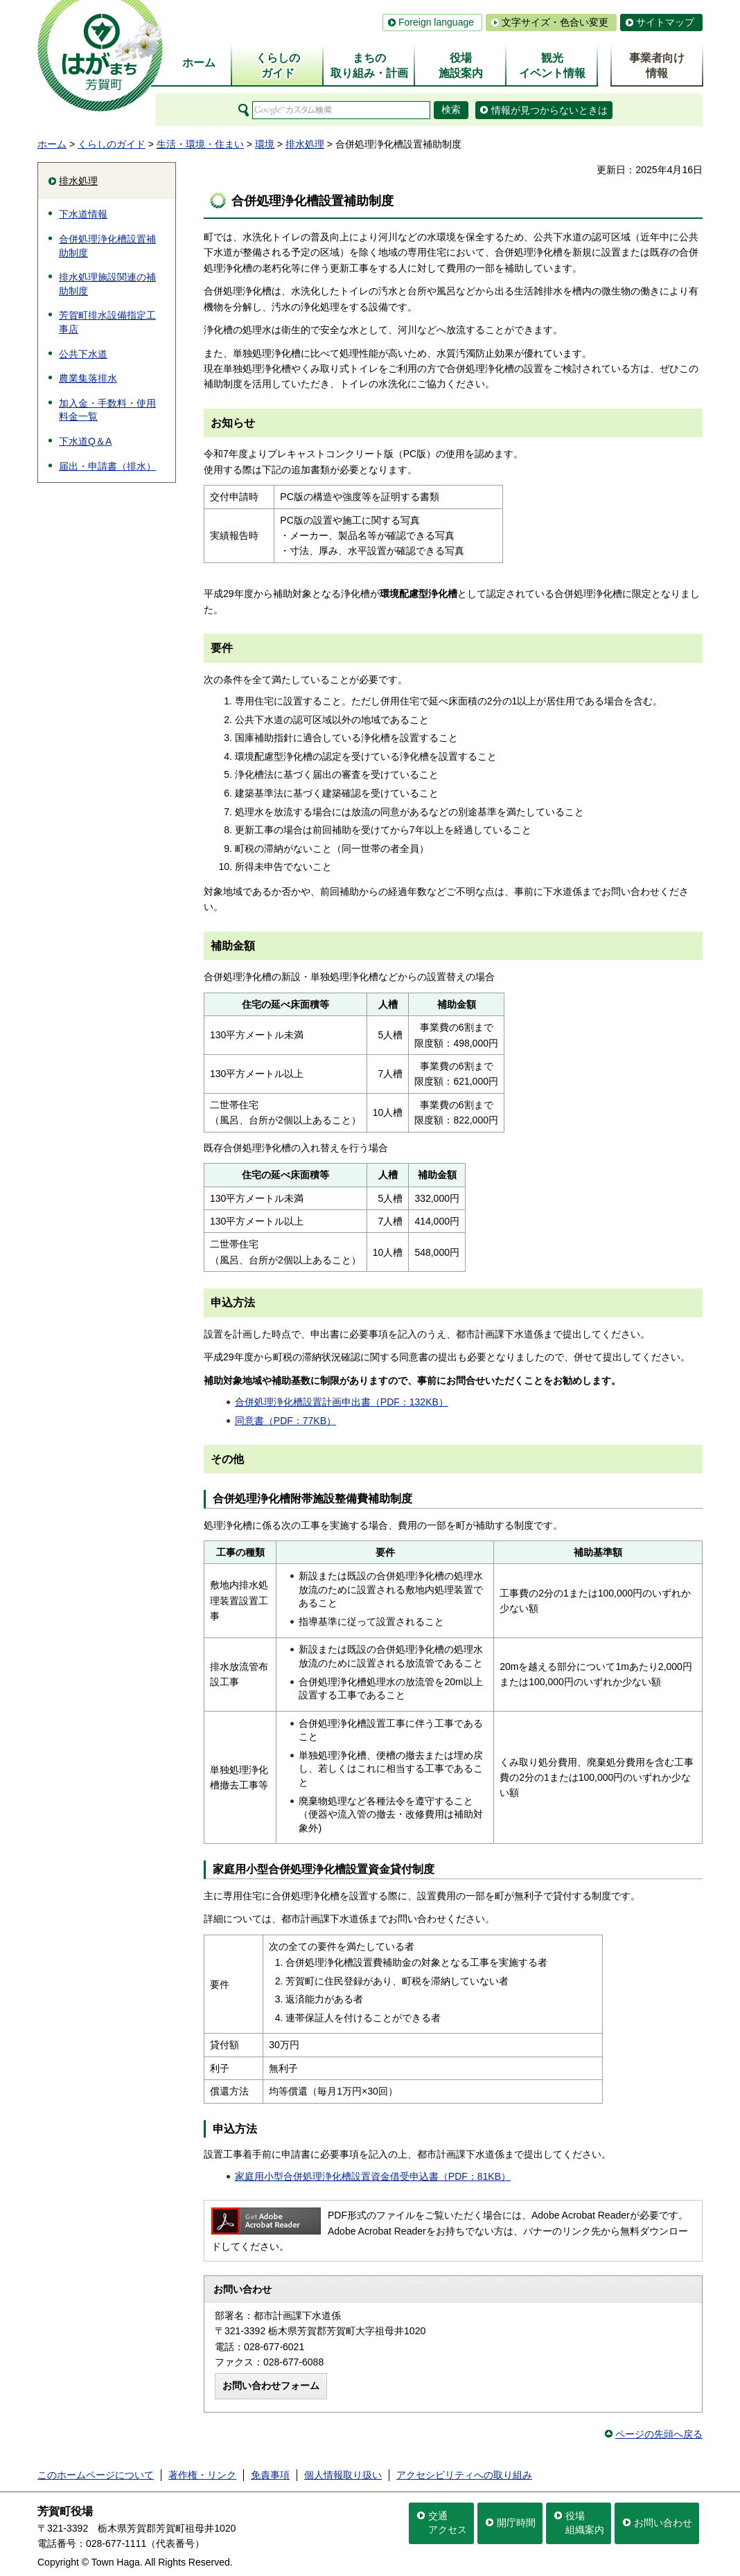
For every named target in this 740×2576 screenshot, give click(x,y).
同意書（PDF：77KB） (285, 1420)
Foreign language (436, 22)
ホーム (52, 144)
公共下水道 (83, 353)
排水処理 (304, 144)
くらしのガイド (112, 144)
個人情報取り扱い (343, 2474)
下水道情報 (83, 214)
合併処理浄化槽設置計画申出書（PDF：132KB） (341, 1401)
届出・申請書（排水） (107, 466)
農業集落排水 (88, 378)
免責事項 (270, 2474)
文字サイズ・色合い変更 (555, 22)
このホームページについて (95, 2474)
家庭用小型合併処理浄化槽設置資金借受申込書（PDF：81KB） (373, 2176)
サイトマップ (665, 22)
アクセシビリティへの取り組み (464, 2474)
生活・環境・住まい (200, 144)
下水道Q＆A (85, 441)
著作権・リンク (202, 2474)
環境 (264, 144)
